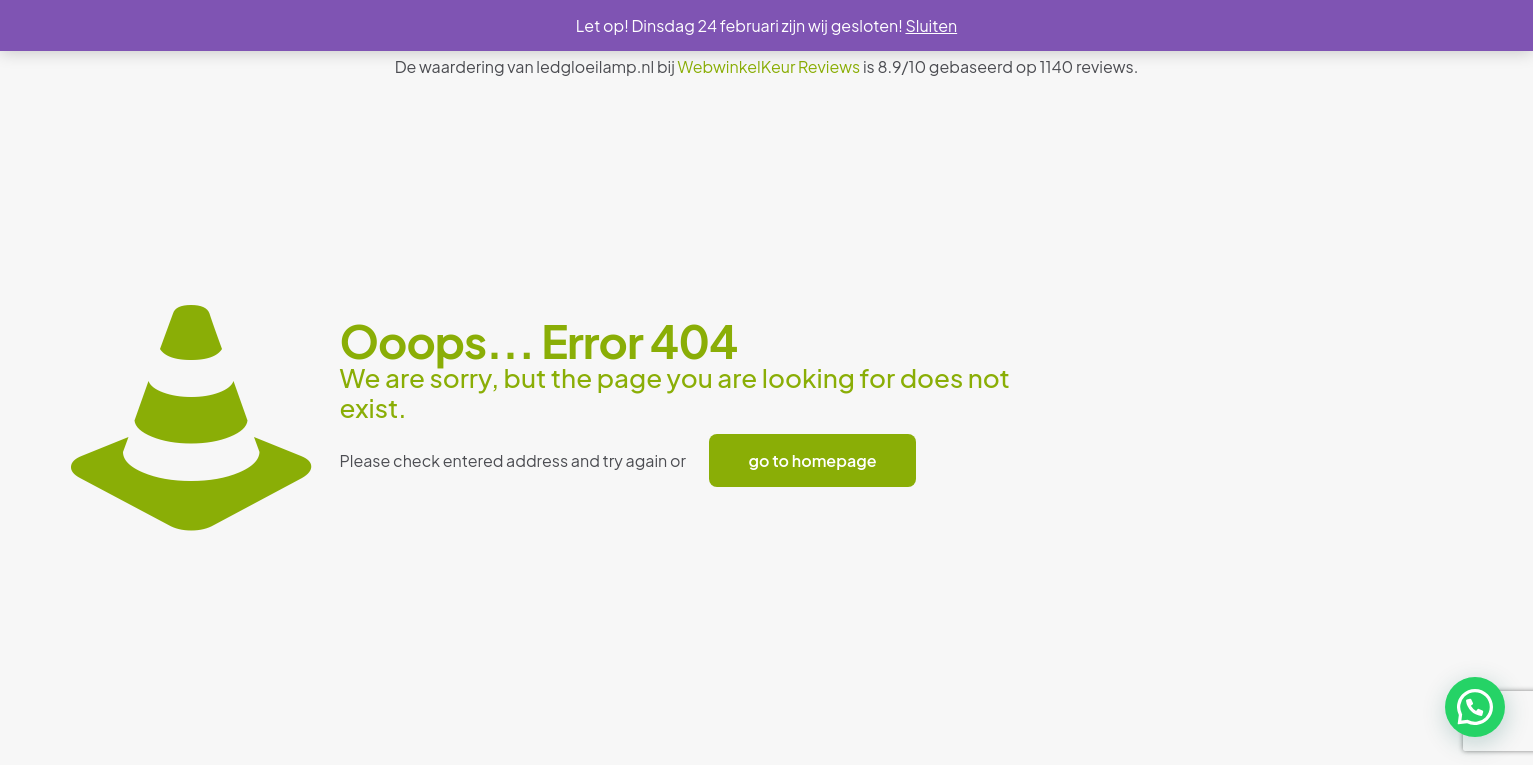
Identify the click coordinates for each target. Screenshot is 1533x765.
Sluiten (931, 25)
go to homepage (813, 460)
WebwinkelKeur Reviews (769, 66)
